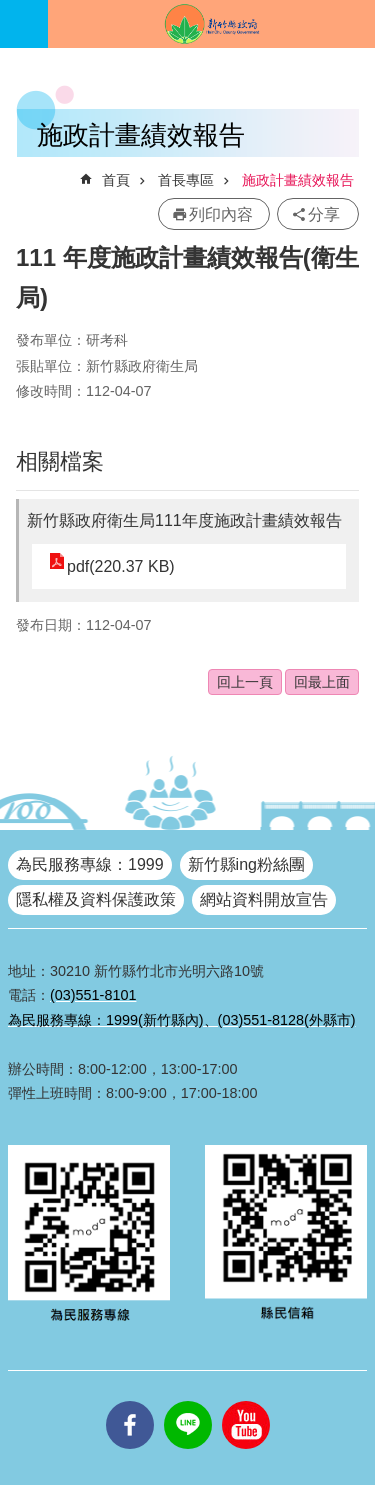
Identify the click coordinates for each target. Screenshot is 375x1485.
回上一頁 (245, 682)
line (188, 1401)
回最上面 (322, 682)
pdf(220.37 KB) (121, 566)
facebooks (130, 1401)
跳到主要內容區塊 (10, 10)
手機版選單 (24, 24)
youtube (246, 1401)
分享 (324, 214)
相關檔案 (60, 461)
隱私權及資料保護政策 (96, 899)
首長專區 (186, 180)
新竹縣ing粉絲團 (246, 864)
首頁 (116, 180)
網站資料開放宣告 (264, 899)
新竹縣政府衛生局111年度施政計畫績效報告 (184, 520)
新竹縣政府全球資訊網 (211, 24)
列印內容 (221, 214)
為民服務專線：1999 (90, 864)
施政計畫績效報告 (298, 180)
